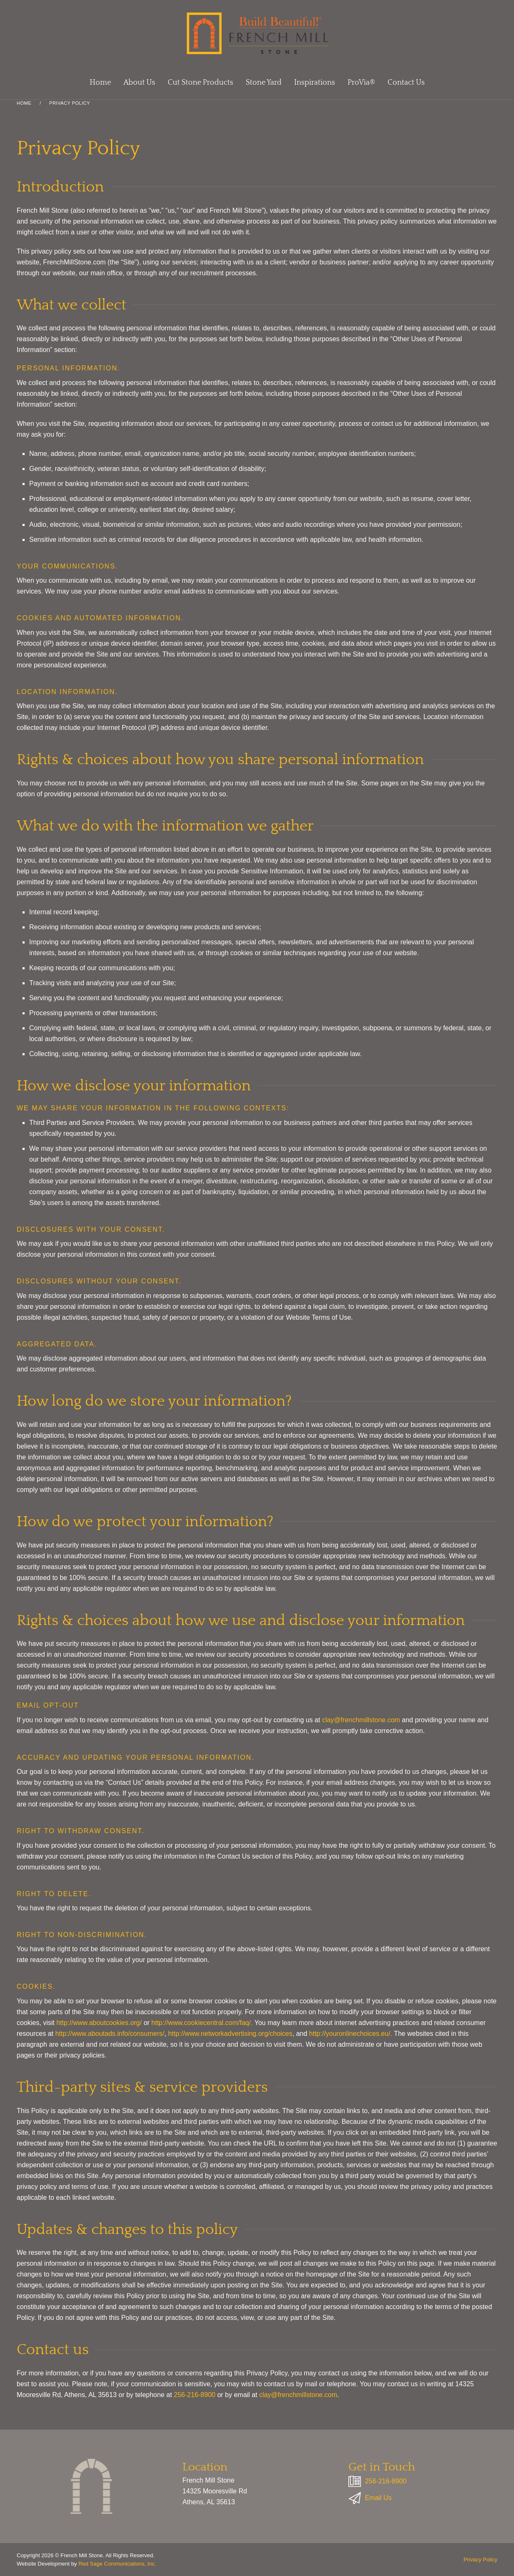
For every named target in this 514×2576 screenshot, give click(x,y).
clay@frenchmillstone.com (361, 1719)
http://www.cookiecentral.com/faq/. (202, 2022)
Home (100, 82)
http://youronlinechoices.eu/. (350, 2033)
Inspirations (314, 82)
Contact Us (406, 82)
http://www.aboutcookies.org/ (99, 2022)
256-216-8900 (196, 2394)
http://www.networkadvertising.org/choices (230, 2033)
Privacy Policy (480, 2559)
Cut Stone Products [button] (200, 82)
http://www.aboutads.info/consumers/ (109, 2033)
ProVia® (361, 82)
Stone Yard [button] (264, 82)
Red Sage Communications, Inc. (117, 2564)
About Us (139, 82)
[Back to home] (257, 33)
